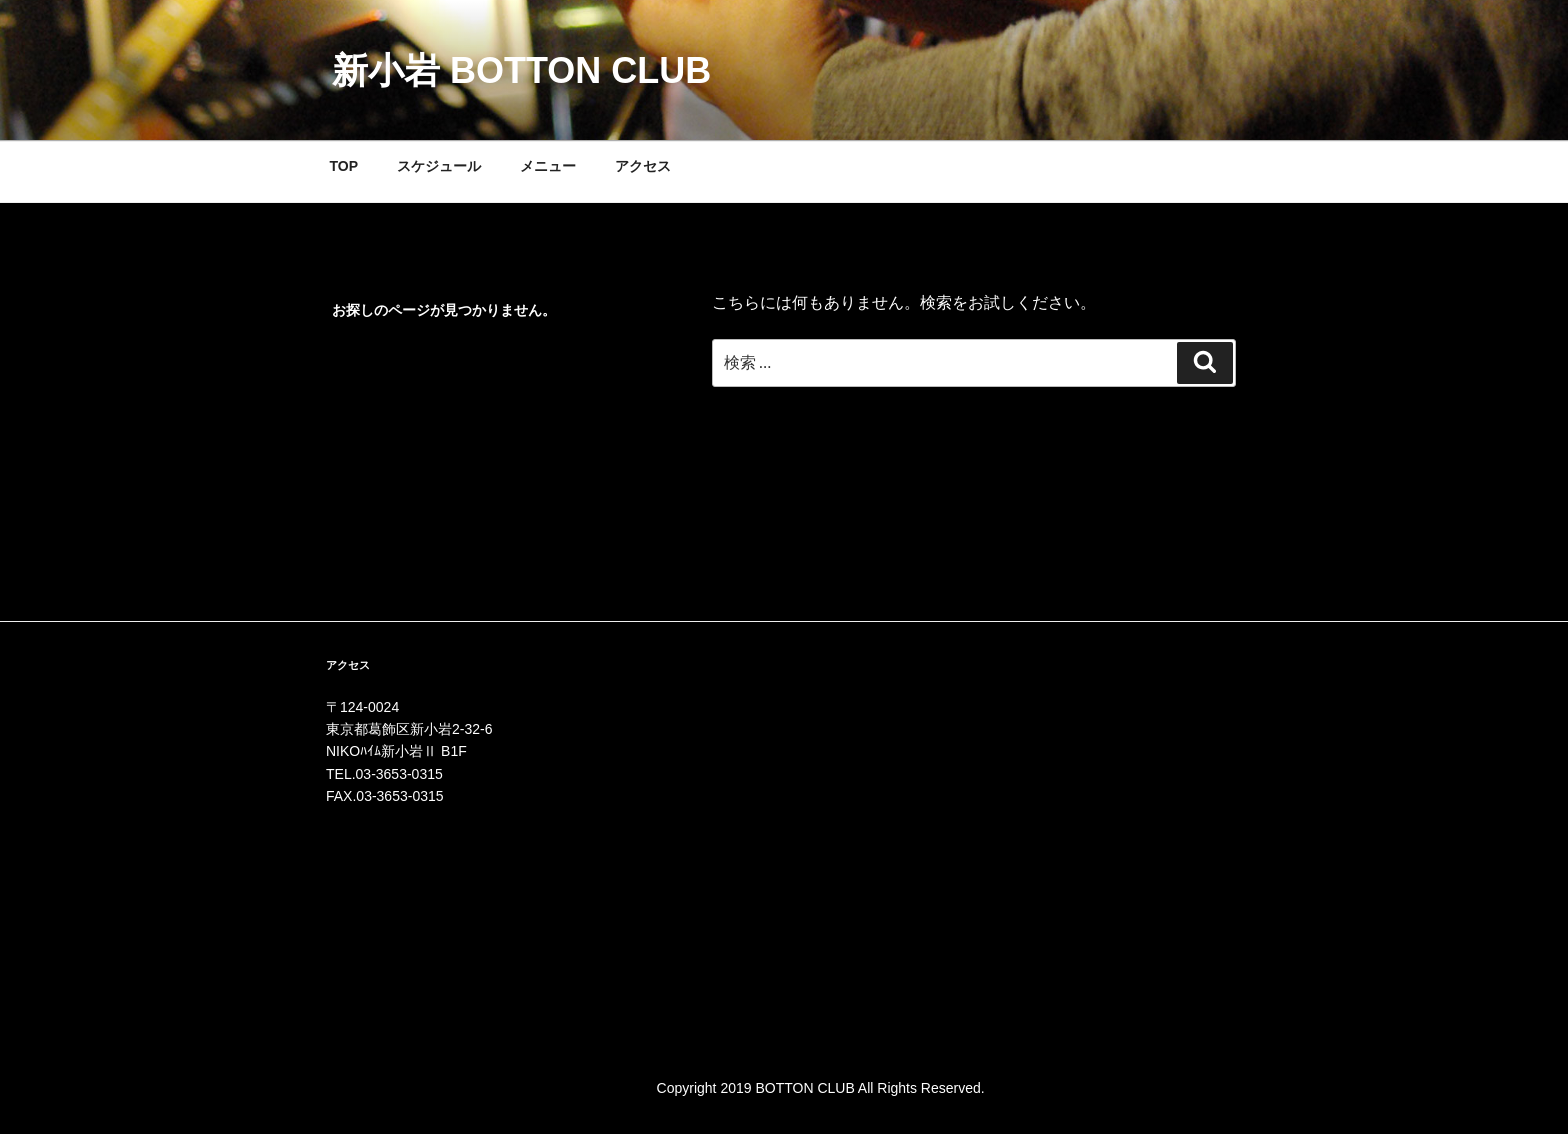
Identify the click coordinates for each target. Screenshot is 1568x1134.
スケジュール (439, 166)
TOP (344, 166)
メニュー (548, 166)
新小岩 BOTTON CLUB (521, 70)
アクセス (643, 166)
